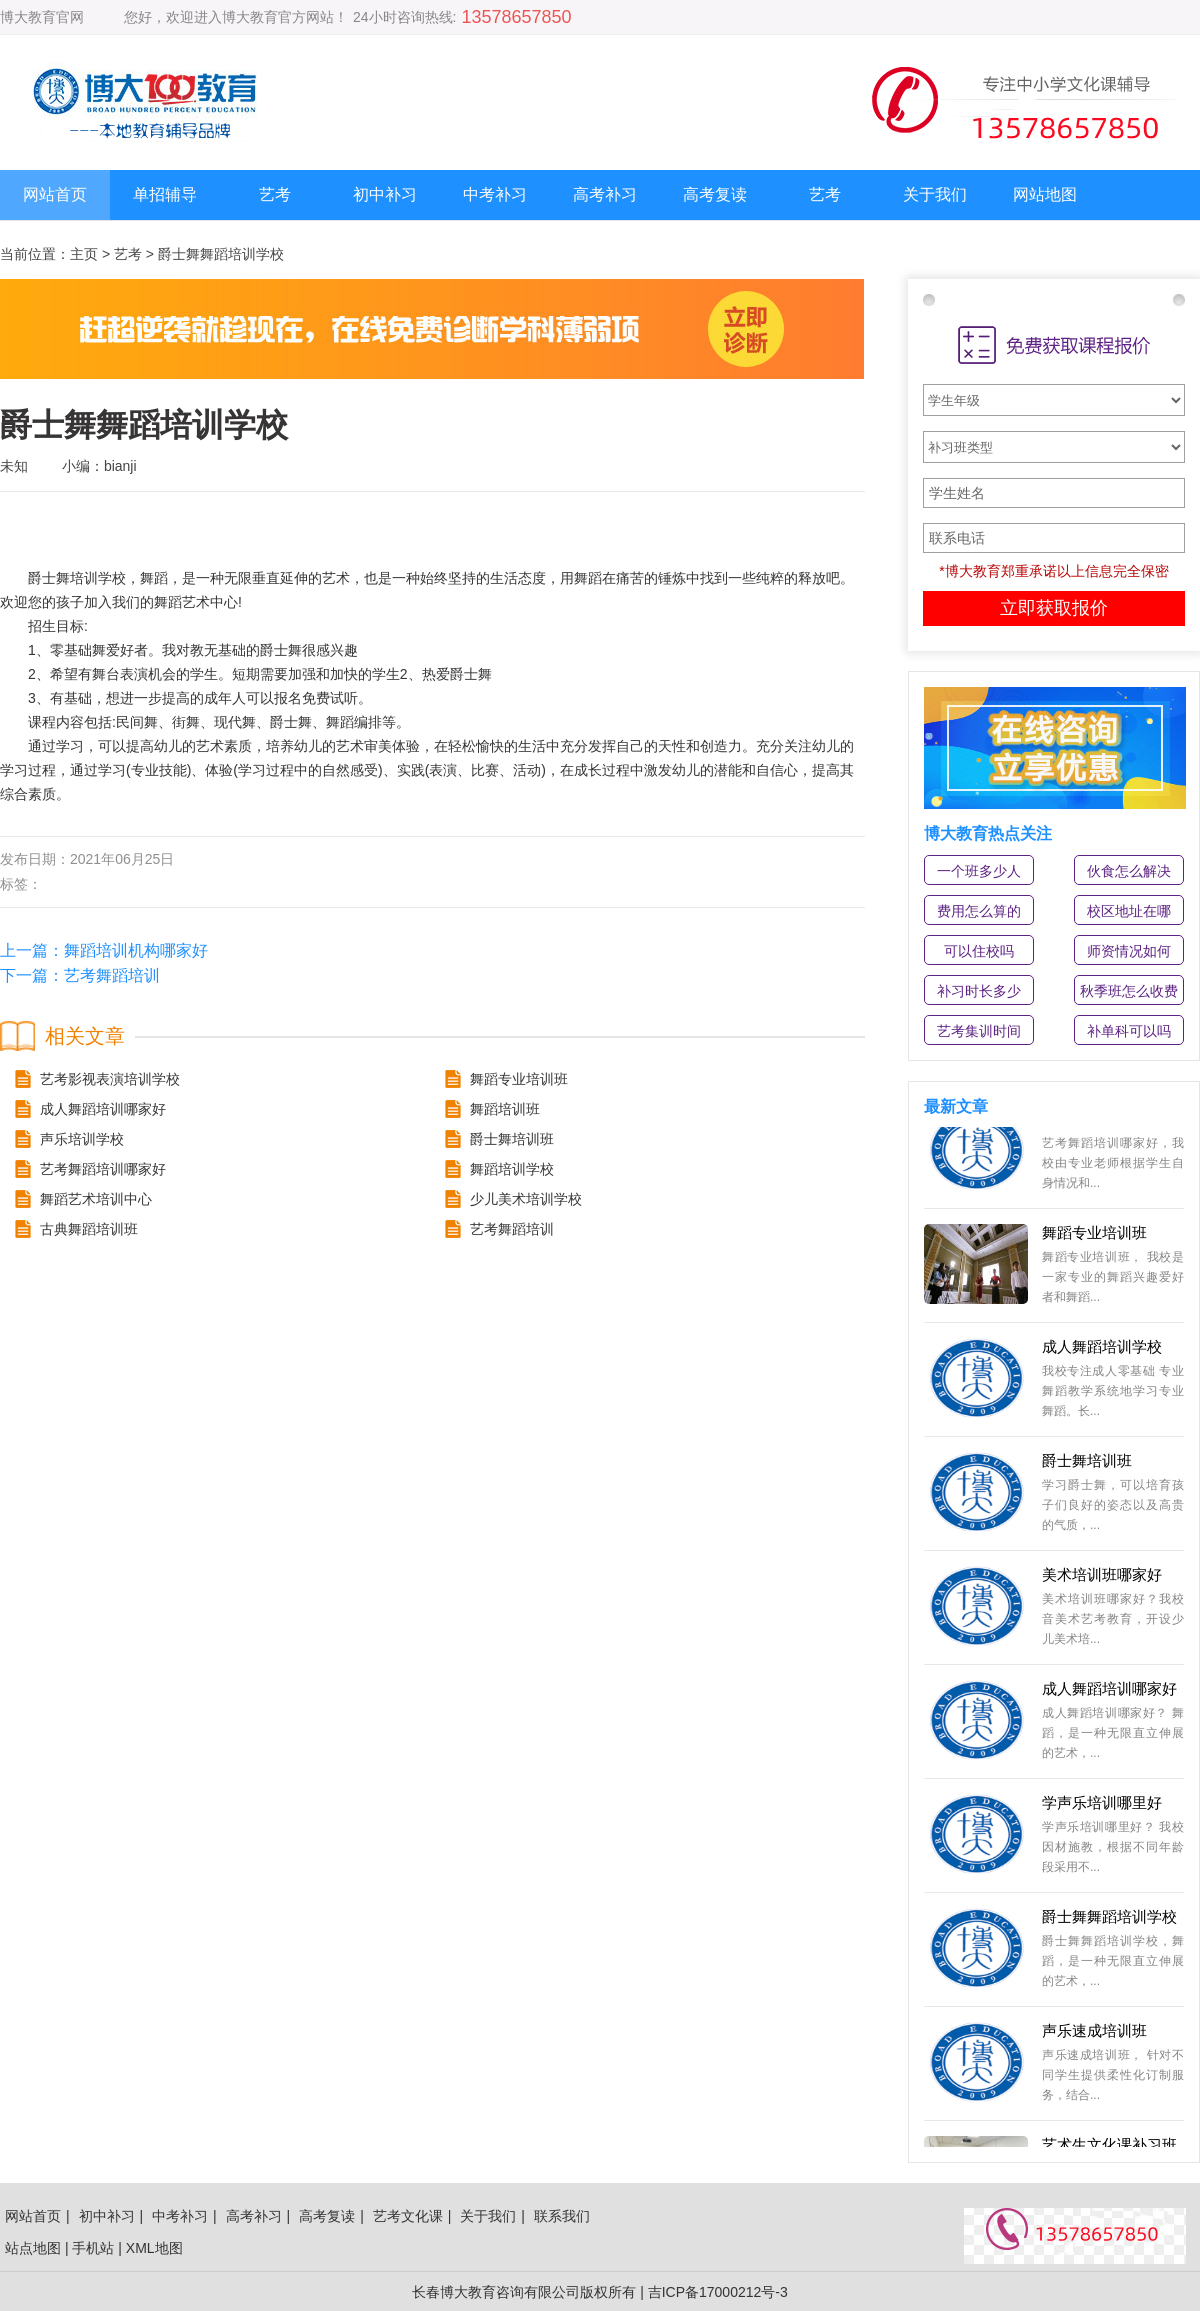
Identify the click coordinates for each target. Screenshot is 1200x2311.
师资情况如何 (1129, 951)
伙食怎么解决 (1129, 871)
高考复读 (715, 194)
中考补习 (495, 194)
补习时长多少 (979, 991)
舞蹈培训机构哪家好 (136, 950)
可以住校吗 (979, 951)
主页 (84, 254)
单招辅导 (165, 194)
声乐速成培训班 (1094, 2034)
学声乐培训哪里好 (1102, 1806)
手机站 (93, 2248)
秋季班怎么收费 (1129, 991)
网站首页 (55, 194)
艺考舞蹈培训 (112, 975)
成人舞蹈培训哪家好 (1109, 1692)
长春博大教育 (454, 2292)
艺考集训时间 (979, 1031)
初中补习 (385, 194)
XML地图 (154, 2248)
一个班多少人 (979, 871)
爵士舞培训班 (1087, 1464)
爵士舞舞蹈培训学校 (1109, 1920)
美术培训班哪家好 (1102, 1578)
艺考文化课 (408, 2216)
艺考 (275, 194)
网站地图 (1045, 194)
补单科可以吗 (1129, 1031)
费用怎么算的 (979, 911)
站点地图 (33, 2248)
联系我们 (562, 2216)
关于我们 (935, 194)
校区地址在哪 (1129, 911)
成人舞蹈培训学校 (1102, 1350)
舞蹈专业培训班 (1094, 1236)
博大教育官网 (42, 17)
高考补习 (605, 194)
